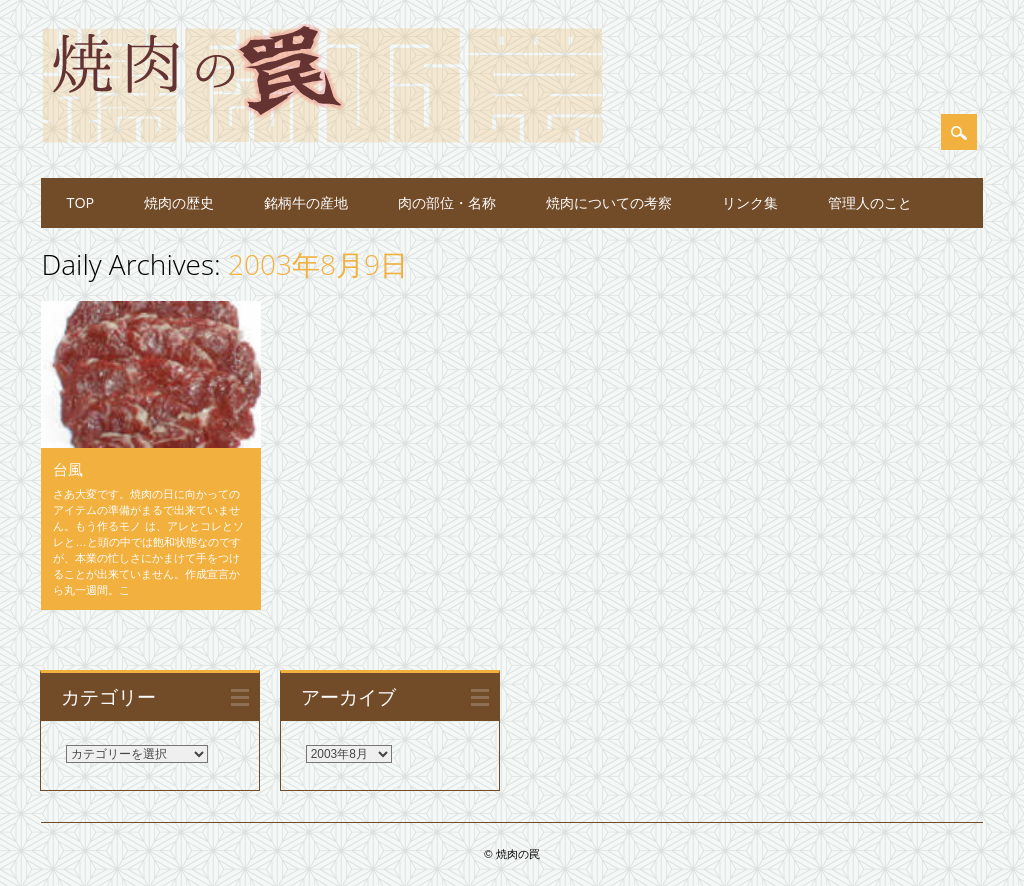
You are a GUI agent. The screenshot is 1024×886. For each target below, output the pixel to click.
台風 (68, 469)
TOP (80, 202)
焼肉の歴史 (179, 202)
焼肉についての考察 (609, 202)
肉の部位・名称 (447, 202)
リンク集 (750, 202)
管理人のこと (870, 202)
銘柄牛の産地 (306, 202)
